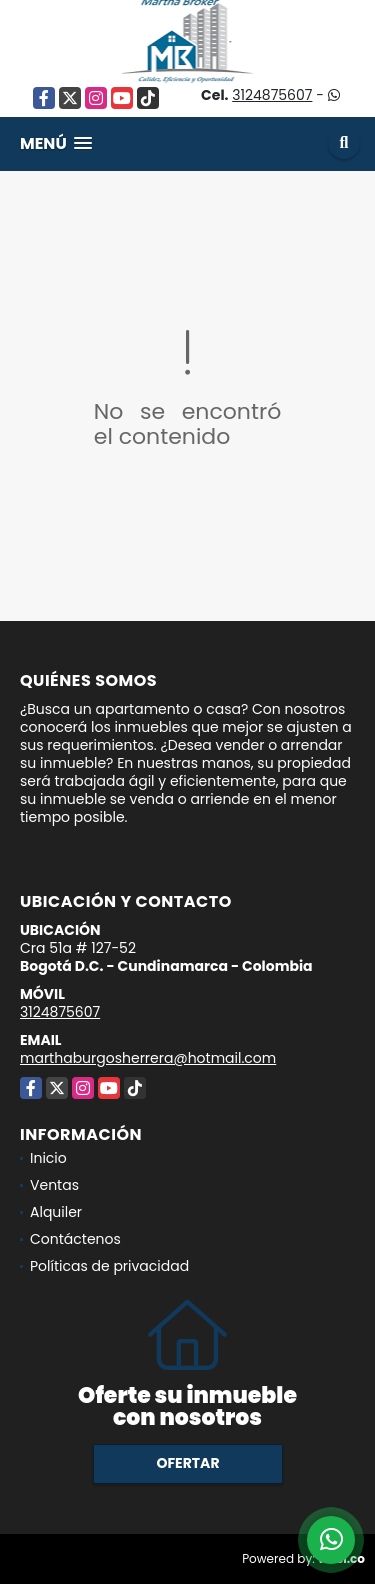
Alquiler (56, 1212)
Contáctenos (75, 1239)
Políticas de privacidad (109, 1266)
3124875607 (272, 95)
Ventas (54, 1185)
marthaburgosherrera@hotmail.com (148, 1058)
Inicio (48, 1158)
